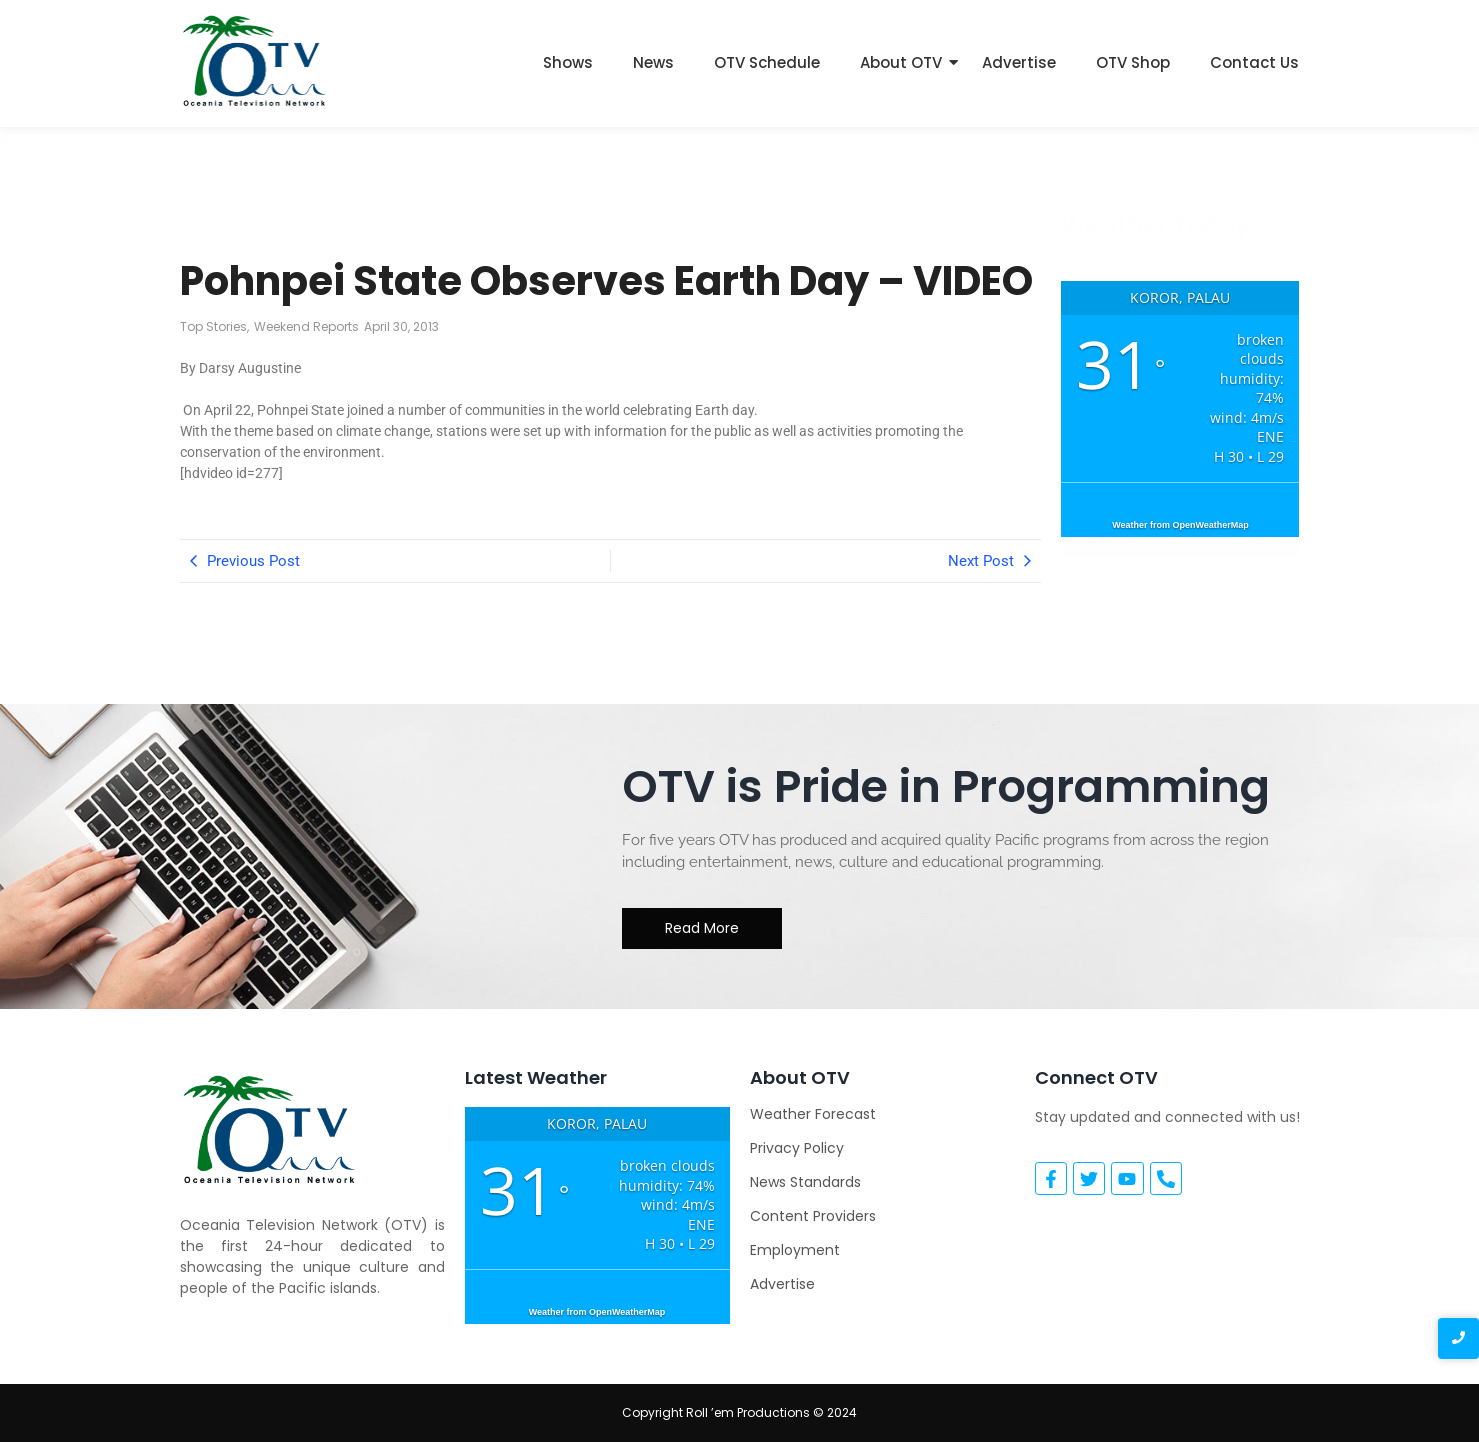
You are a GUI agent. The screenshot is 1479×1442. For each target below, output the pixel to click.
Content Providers (813, 1216)
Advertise (1019, 62)
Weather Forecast (813, 1114)
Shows (568, 62)
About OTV (901, 62)
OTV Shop (1133, 62)
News (653, 62)
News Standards (805, 1182)
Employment (795, 1250)
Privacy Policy (797, 1148)
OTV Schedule (767, 62)
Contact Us (1254, 62)
